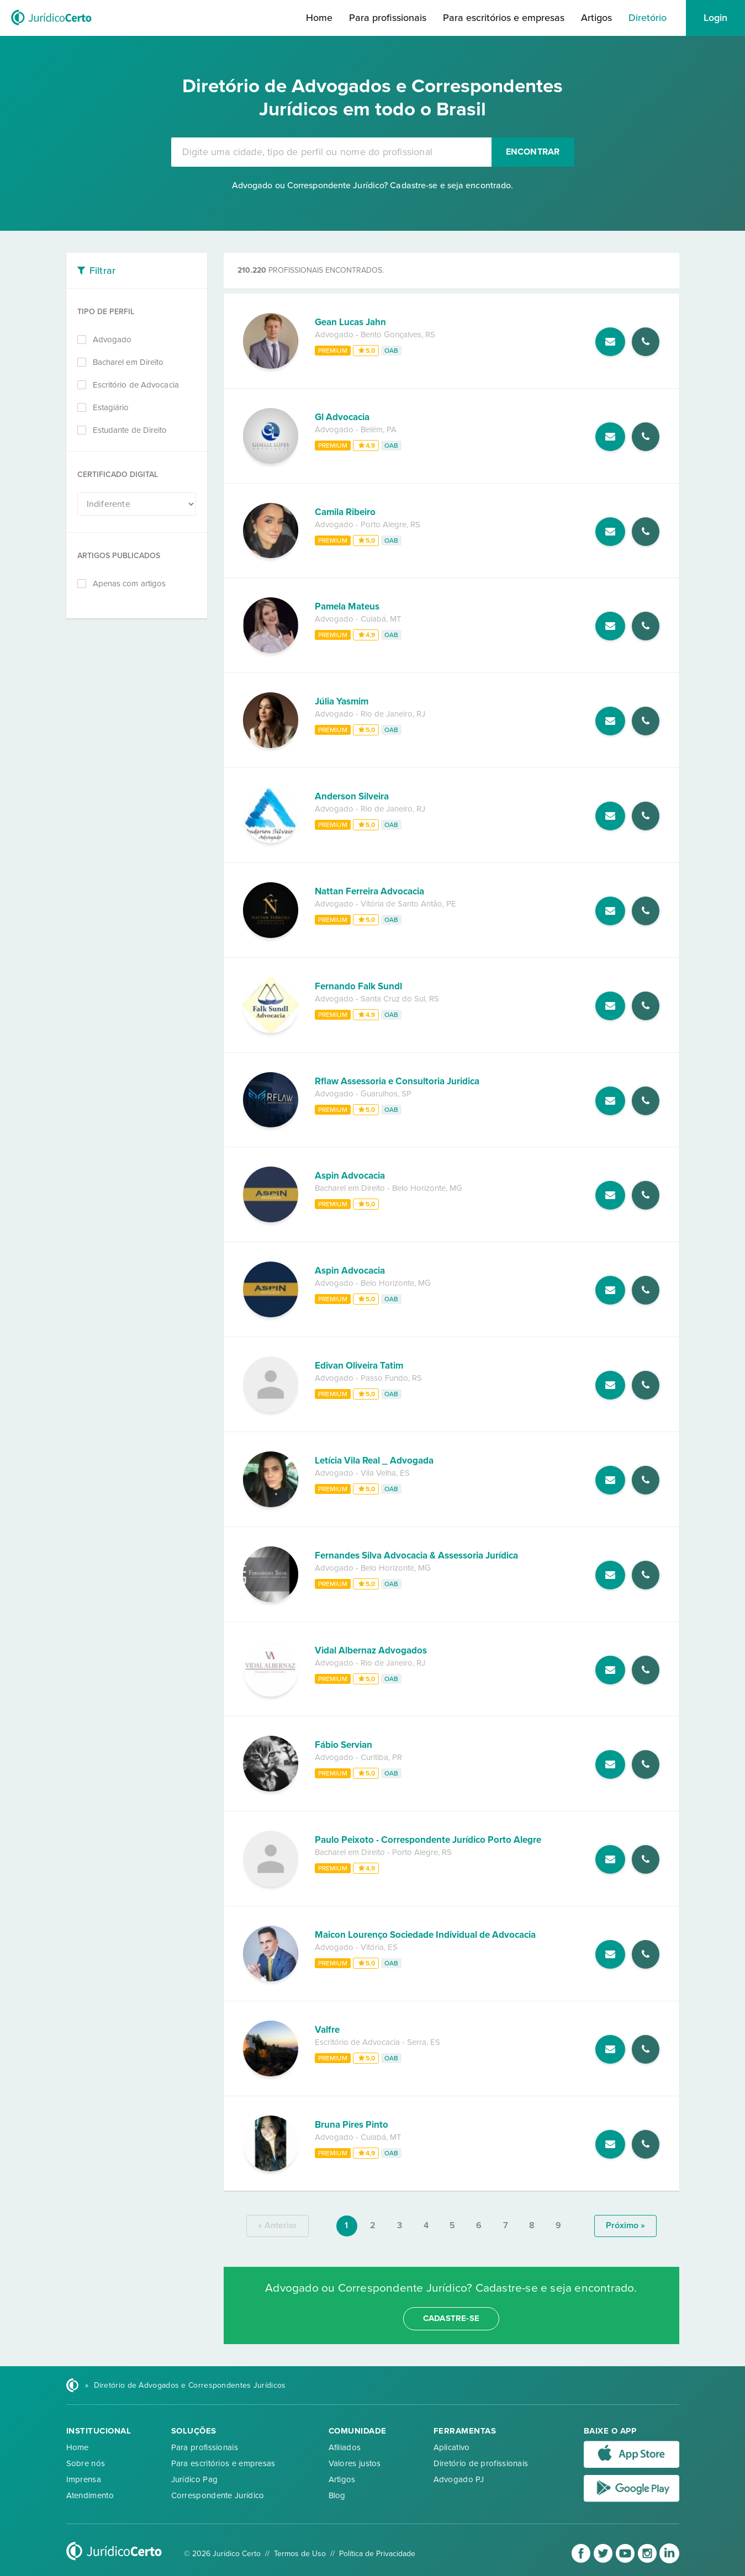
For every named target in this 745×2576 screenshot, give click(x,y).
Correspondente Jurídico (218, 2495)
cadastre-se (451, 2318)
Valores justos (355, 2463)
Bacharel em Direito (128, 362)
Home (319, 18)
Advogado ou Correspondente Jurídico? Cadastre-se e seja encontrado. (373, 185)
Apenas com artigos (129, 583)
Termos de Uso (300, 2553)
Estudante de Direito (130, 430)
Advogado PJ (459, 2479)
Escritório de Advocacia (136, 384)
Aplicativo (452, 2447)
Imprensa (83, 2479)
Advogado (112, 339)
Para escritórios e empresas (503, 18)
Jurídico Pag (194, 2479)
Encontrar (533, 151)
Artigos (596, 18)
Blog (337, 2495)
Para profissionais (387, 18)
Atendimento (90, 2495)
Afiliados (345, 2447)
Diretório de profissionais (481, 2463)
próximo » (625, 2225)
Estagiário (111, 407)
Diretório (647, 18)
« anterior (277, 2225)
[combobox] (331, 152)
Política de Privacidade (377, 2553)
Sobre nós (85, 2463)
